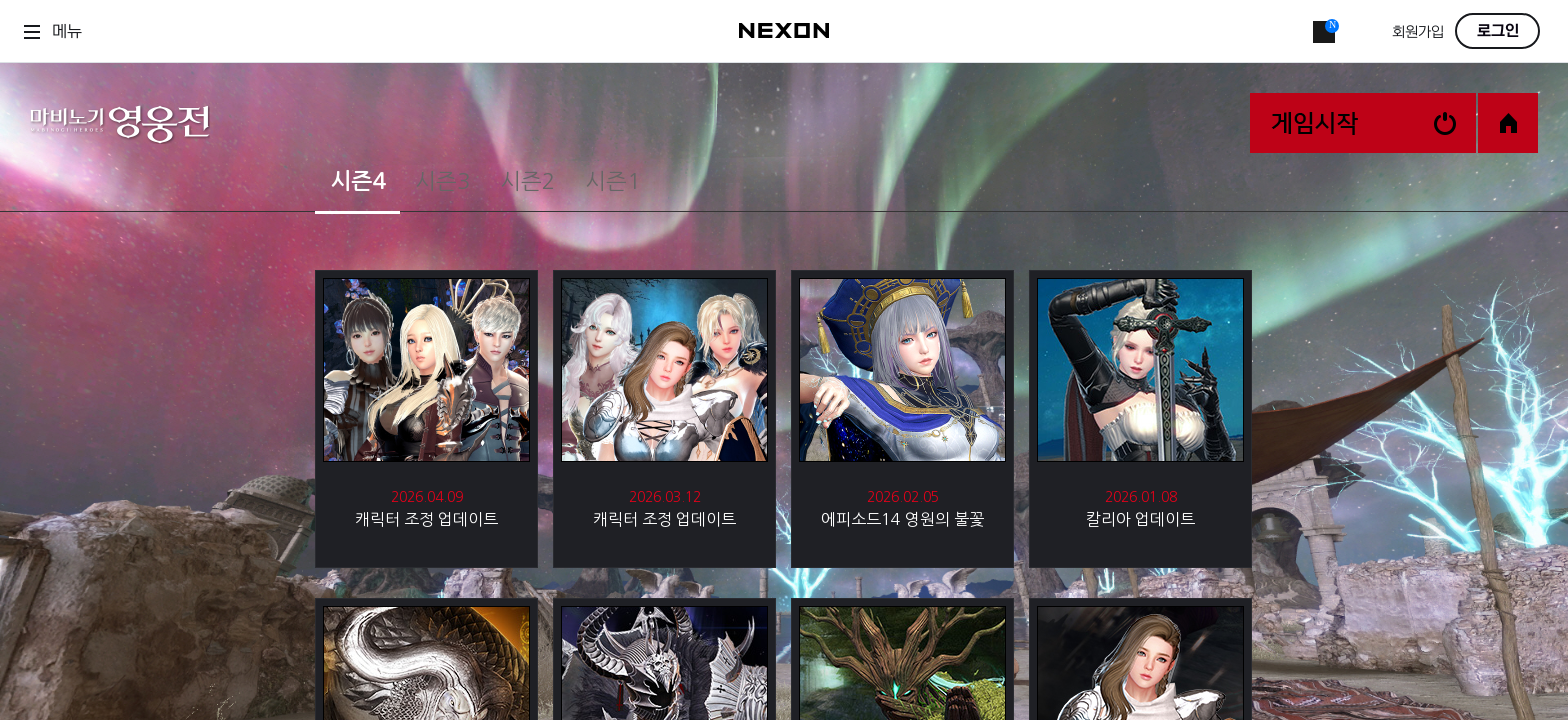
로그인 (1498, 31)
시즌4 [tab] (357, 181)
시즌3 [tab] (442, 181)
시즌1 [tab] (612, 181)
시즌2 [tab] (527, 181)
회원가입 (1418, 32)
